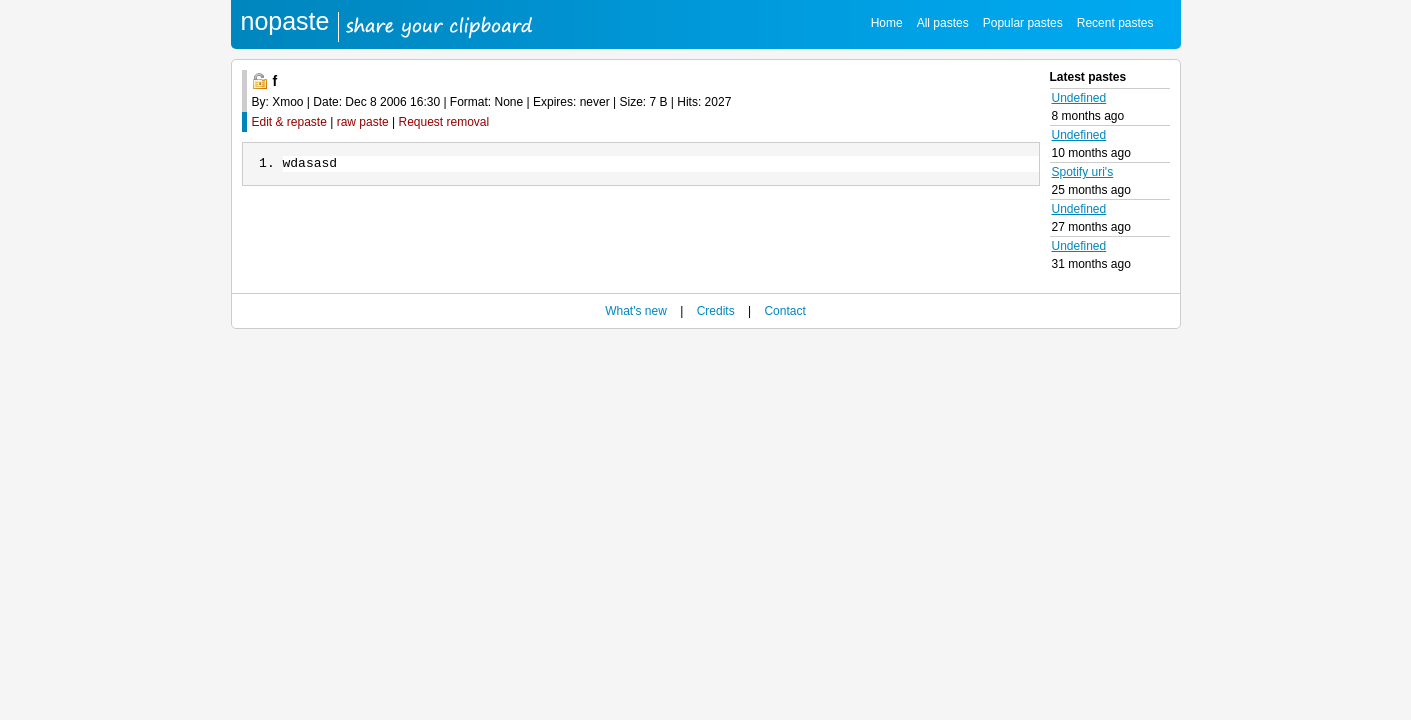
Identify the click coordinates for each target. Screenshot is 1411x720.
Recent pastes (1115, 23)
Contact (784, 311)
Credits (716, 311)
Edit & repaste (289, 122)
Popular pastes (1023, 23)
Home (887, 23)
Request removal (444, 122)
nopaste (285, 21)
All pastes (943, 23)
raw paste (363, 122)
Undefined (1079, 98)
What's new (636, 311)
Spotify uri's (1083, 172)
